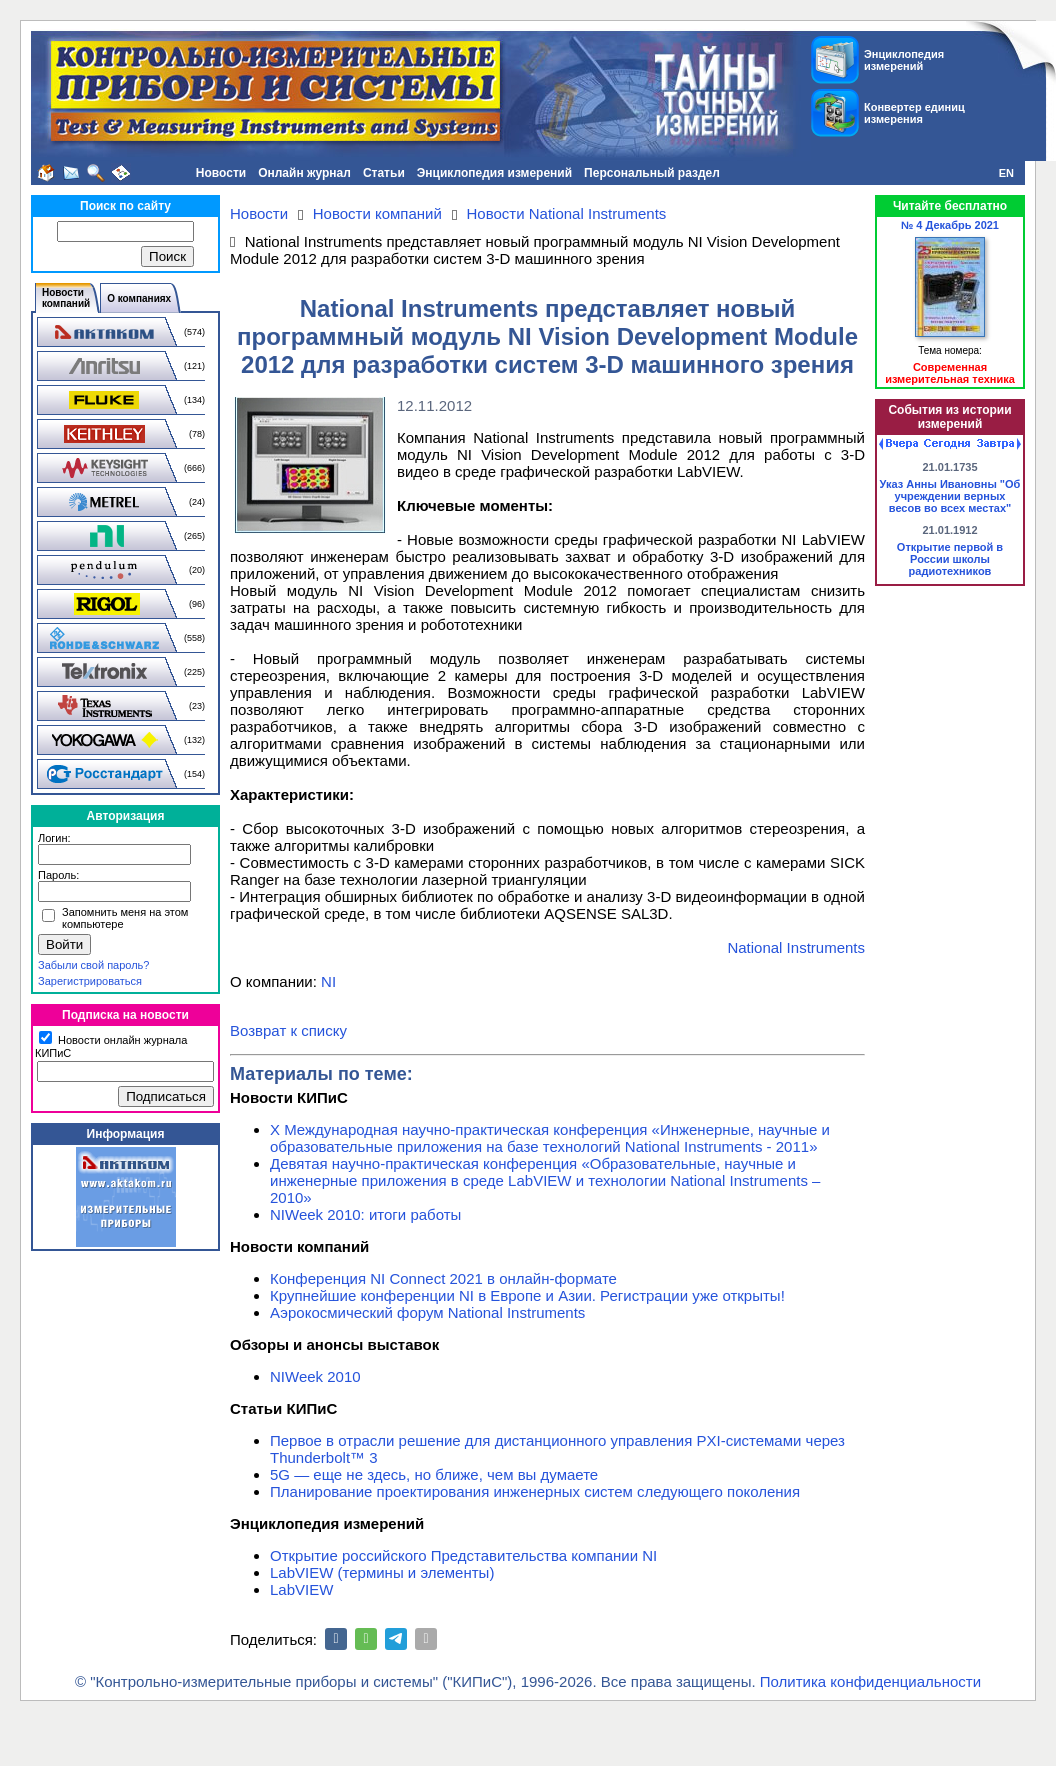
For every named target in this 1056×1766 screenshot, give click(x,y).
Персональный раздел (652, 173)
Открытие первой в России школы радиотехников (950, 559)
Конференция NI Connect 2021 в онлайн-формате (443, 1278)
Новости (221, 173)
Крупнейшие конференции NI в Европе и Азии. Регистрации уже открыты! (527, 1295)
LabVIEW (301, 1589)
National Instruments (796, 947)
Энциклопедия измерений (494, 173)
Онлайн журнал (304, 173)
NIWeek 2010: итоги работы (365, 1214)
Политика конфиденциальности (870, 1681)
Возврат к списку (288, 1030)
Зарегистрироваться (90, 981)
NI (328, 981)
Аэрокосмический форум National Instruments (427, 1312)
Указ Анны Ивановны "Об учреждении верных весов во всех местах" (950, 496)
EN (1006, 173)
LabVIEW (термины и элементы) (382, 1572)
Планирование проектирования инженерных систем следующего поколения (535, 1491)
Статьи (384, 173)
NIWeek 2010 (315, 1376)
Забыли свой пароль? (93, 965)
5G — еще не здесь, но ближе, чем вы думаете (434, 1474)
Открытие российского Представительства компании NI (463, 1555)
